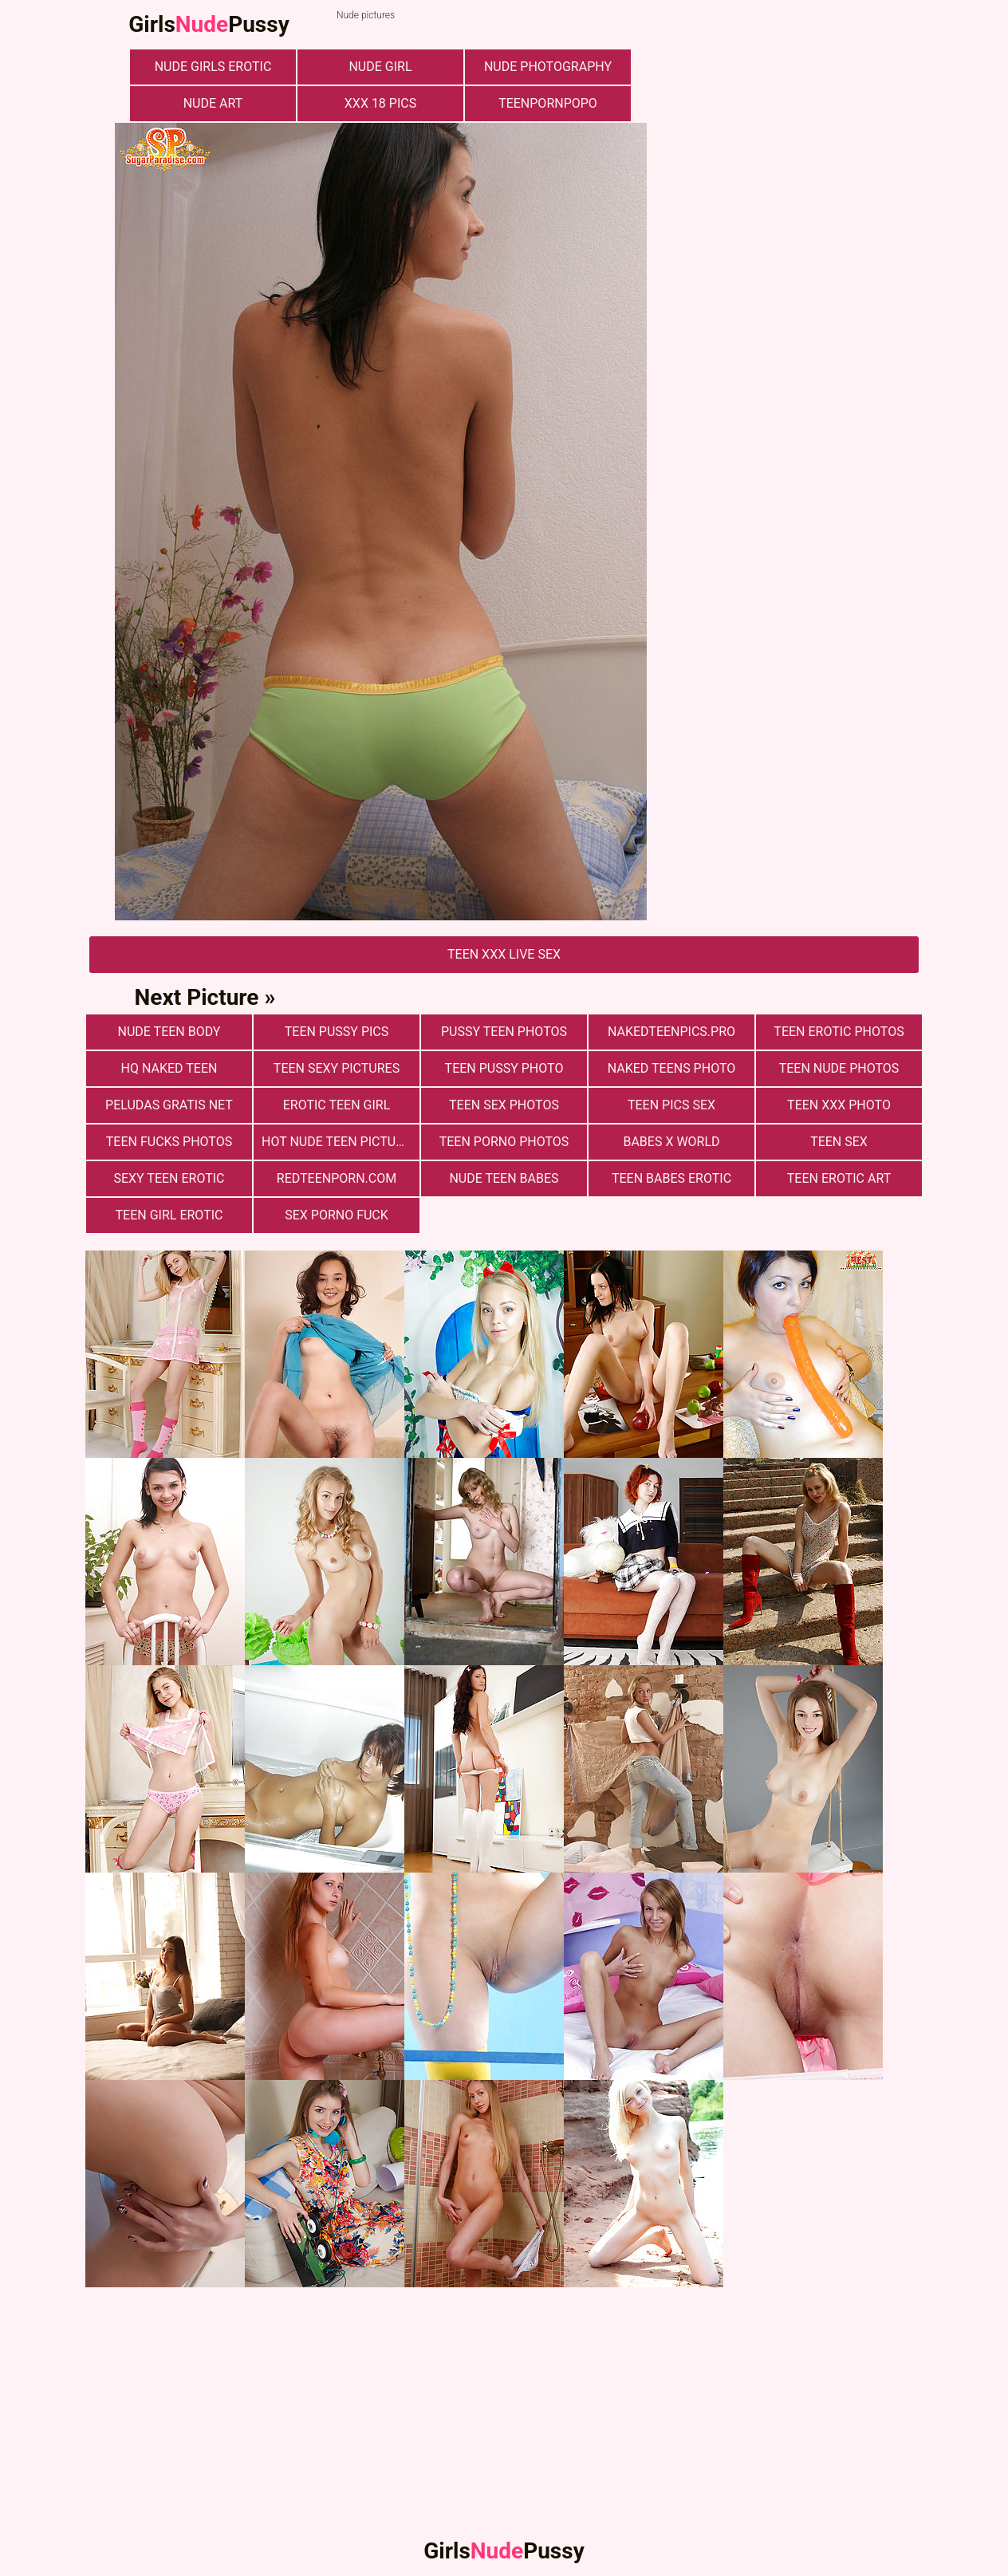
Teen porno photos (504, 1141)
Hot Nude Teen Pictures (340, 1141)
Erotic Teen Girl (337, 1105)
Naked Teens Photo (672, 1068)
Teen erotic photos (839, 1031)
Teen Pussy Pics (337, 1031)
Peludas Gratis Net (169, 1105)
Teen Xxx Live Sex (504, 954)
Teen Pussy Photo (504, 1068)
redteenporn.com (336, 1178)
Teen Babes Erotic (671, 1178)
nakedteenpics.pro (671, 1031)
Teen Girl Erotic (169, 1215)
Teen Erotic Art (839, 1178)
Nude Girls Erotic (213, 66)
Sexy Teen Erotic (168, 1178)
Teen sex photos (504, 1105)
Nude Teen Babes (503, 1178)
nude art (213, 103)
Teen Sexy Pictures (337, 1068)
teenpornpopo (547, 103)
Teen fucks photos (169, 1141)
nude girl (379, 66)
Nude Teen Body (169, 1031)
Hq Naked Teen (169, 1068)
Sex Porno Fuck (336, 1215)
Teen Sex (839, 1141)
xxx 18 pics (380, 103)
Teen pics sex (671, 1105)
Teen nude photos (839, 1068)
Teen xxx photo (839, 1105)
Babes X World (671, 1141)
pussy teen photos (504, 1031)
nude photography (548, 66)
